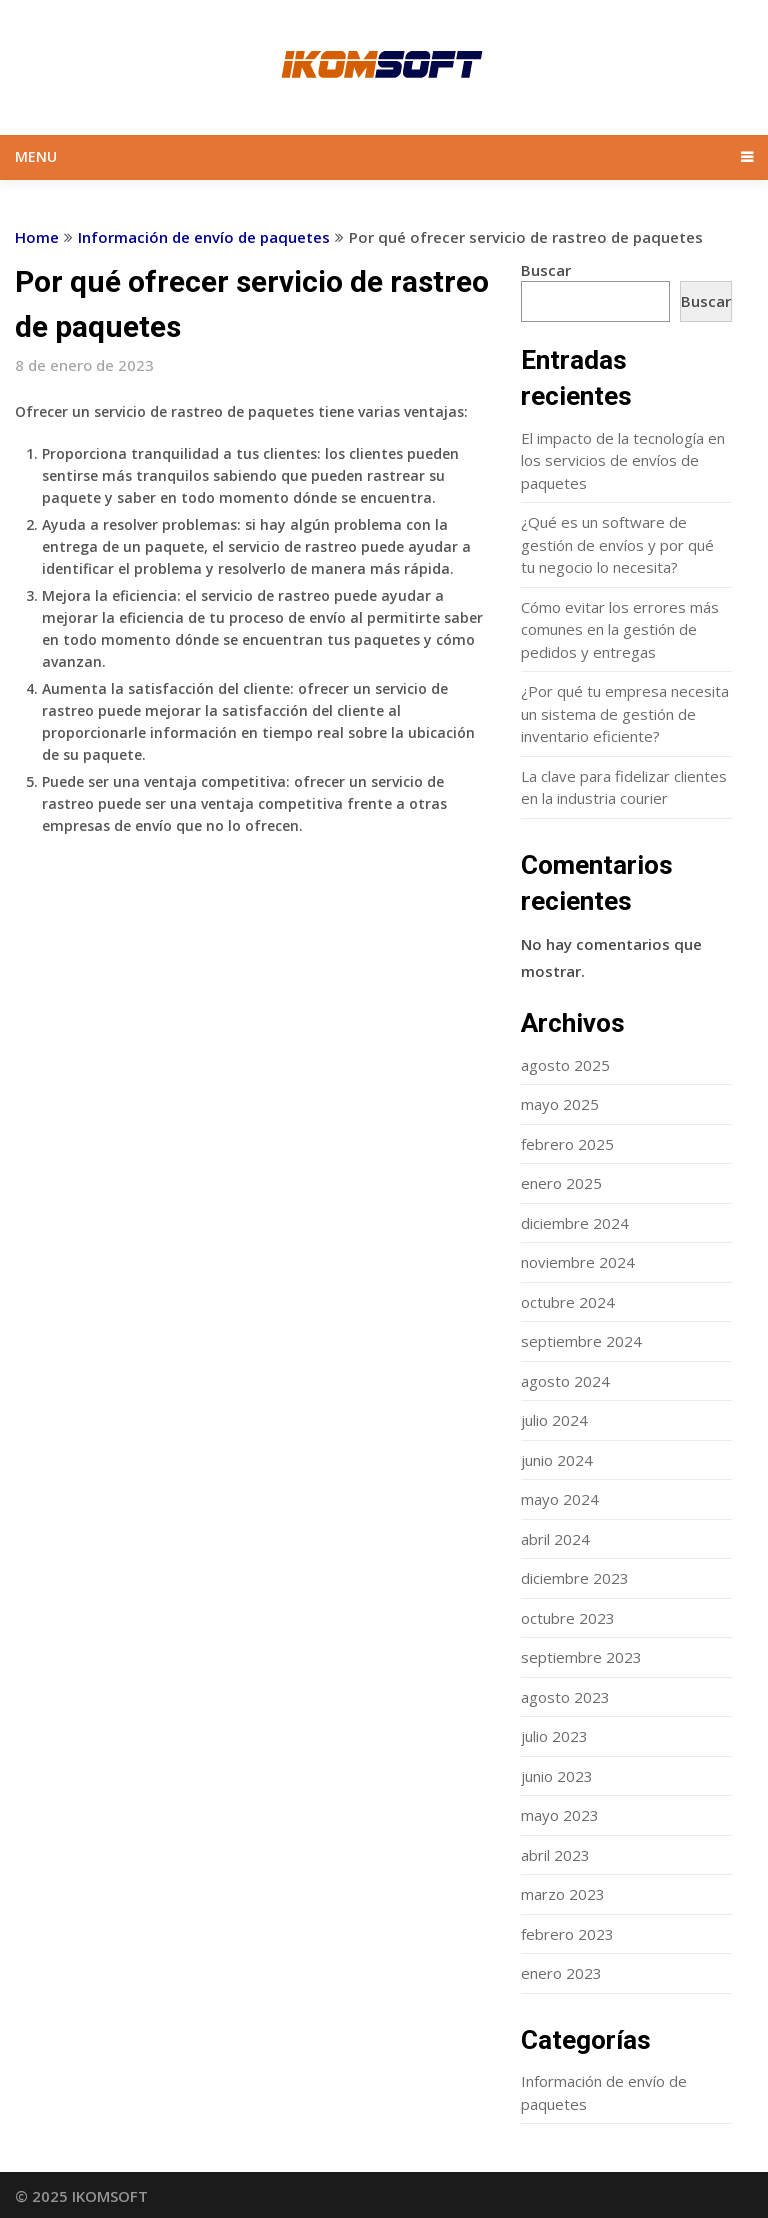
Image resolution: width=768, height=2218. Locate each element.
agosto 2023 (565, 1697)
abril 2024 (555, 1539)
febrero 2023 (567, 1934)
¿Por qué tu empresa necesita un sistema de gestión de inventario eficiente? (625, 713)
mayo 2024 (560, 1499)
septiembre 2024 (581, 1341)
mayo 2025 (560, 1104)
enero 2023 (561, 1973)
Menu (36, 156)
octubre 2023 (568, 1618)
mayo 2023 (560, 1815)
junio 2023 (557, 1776)
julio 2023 (554, 1736)
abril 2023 (555, 1855)
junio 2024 (557, 1460)
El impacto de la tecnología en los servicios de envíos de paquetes (623, 460)
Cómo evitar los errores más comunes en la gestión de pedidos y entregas (620, 629)
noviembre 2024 (578, 1262)
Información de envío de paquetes (204, 237)
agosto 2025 (565, 1065)
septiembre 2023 (581, 1657)
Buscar (546, 270)
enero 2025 (561, 1183)
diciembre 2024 (575, 1223)
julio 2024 (554, 1420)
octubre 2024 (568, 1302)
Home (37, 237)
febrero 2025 (567, 1144)
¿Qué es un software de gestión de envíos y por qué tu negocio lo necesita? (617, 544)
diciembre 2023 (575, 1578)
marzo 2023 (563, 1894)
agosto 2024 (565, 1381)
